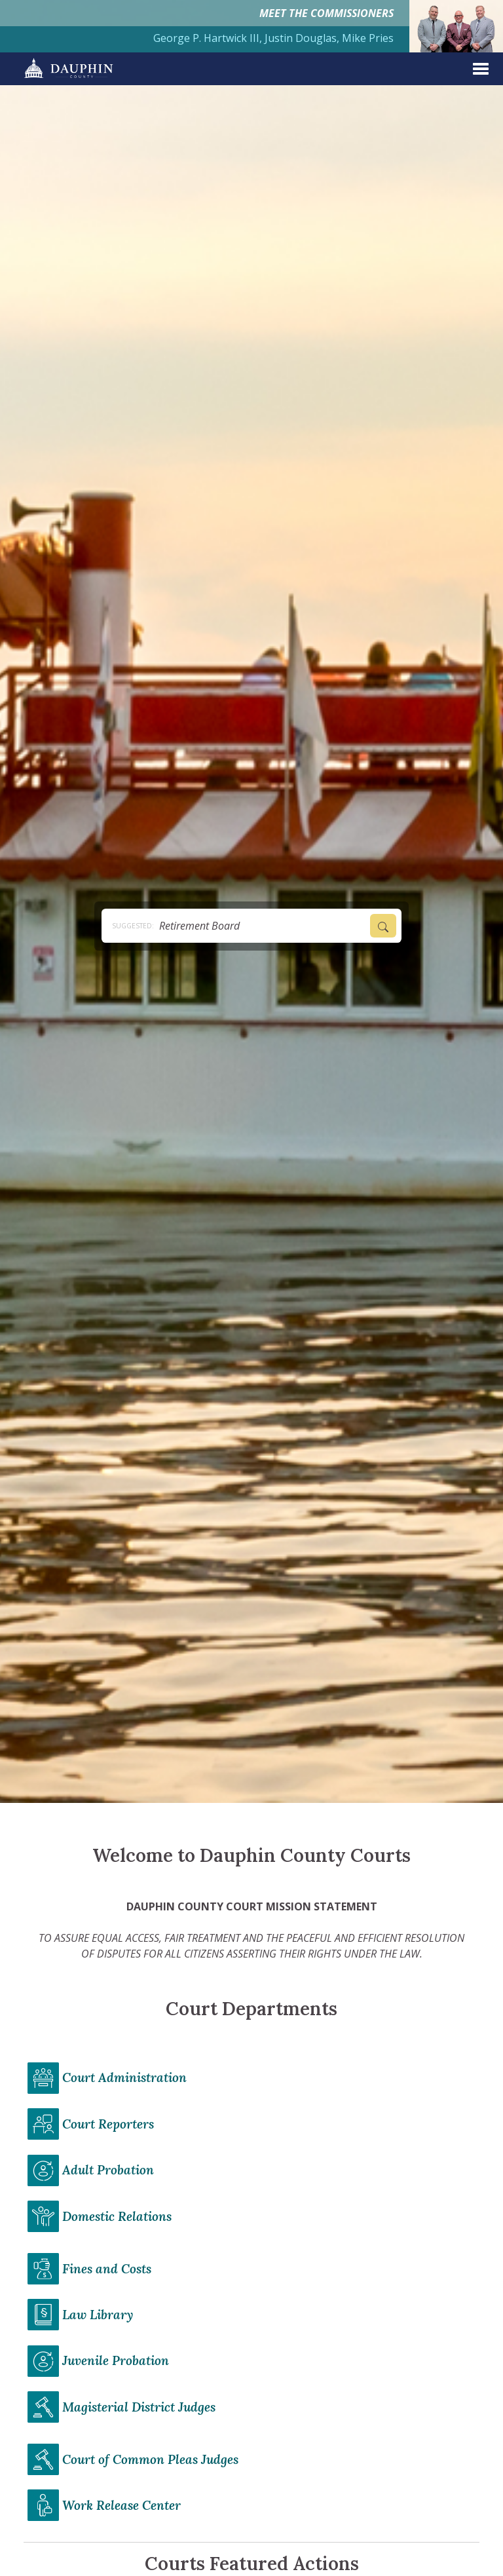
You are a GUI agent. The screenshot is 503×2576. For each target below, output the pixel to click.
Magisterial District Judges (138, 2407)
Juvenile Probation (115, 2360)
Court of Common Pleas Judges (150, 2459)
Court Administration (124, 2077)
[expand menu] (481, 69)
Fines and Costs (106, 2269)
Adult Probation (108, 2170)
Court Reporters (108, 2124)
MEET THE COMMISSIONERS (326, 13)
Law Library (97, 2314)
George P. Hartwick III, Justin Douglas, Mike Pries (273, 38)
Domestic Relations (117, 2216)
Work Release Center (121, 2505)
